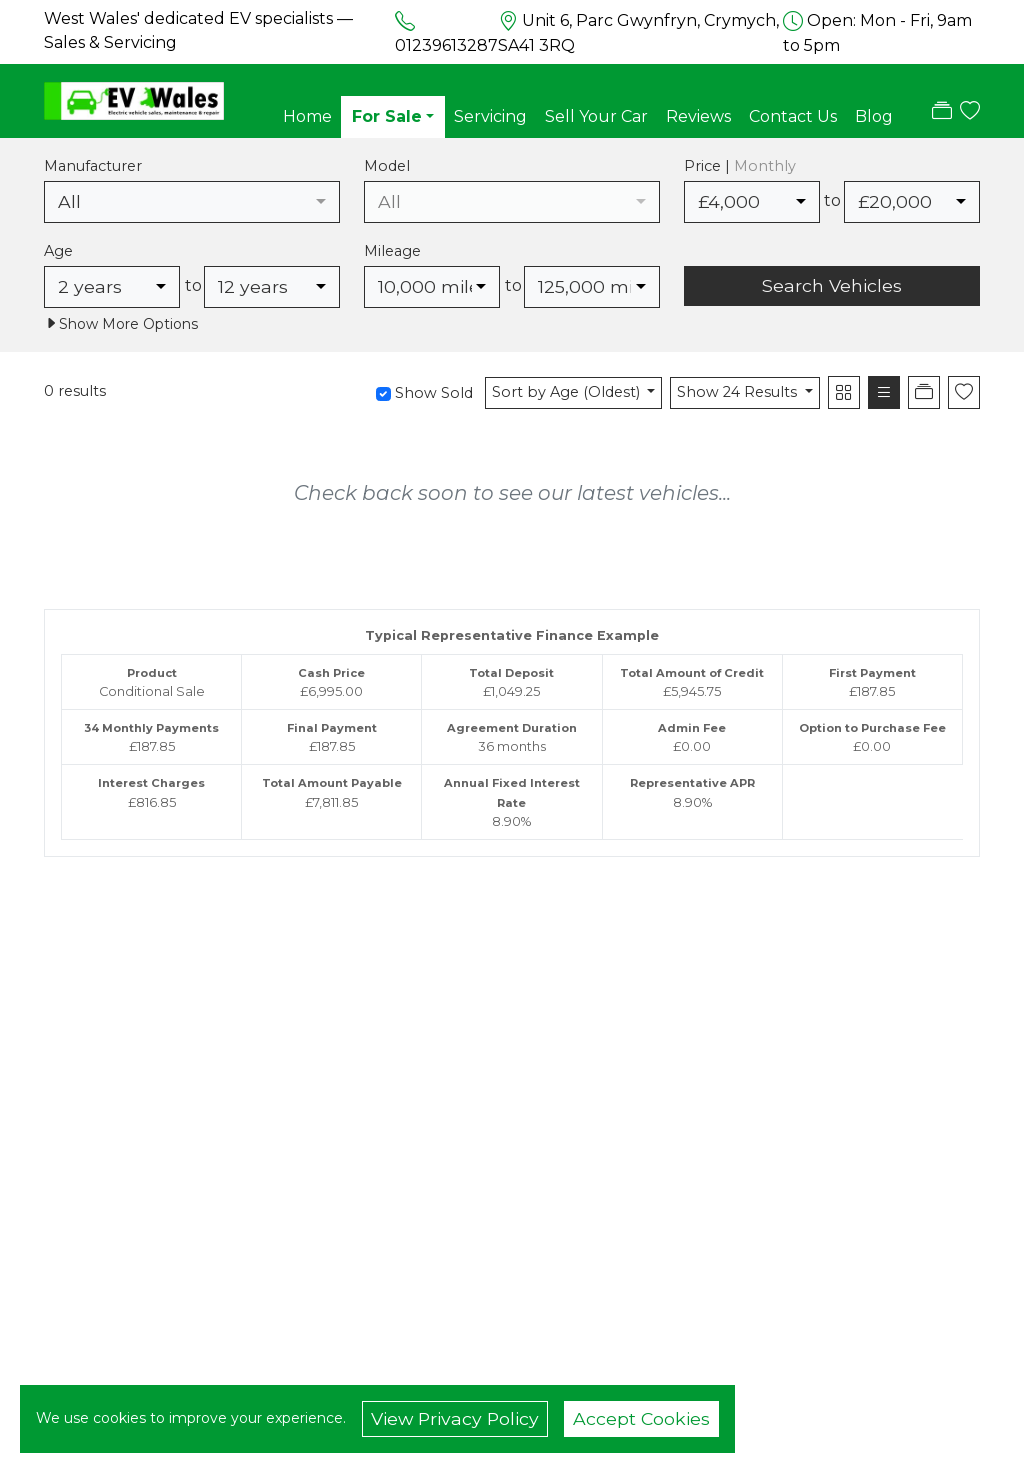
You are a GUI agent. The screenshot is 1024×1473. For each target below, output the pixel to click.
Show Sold (432, 393)
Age (58, 251)
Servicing (490, 116)
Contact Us (793, 116)
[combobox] (192, 202)
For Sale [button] (387, 116)
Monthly (765, 166)
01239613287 (446, 45)
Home (307, 116)
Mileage (392, 251)
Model (387, 166)
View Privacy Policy (455, 1418)
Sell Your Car (596, 116)
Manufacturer (93, 166)
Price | (740, 166)
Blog (874, 116)
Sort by (568, 392)
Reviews (698, 116)
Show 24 (739, 392)
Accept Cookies (641, 1418)
